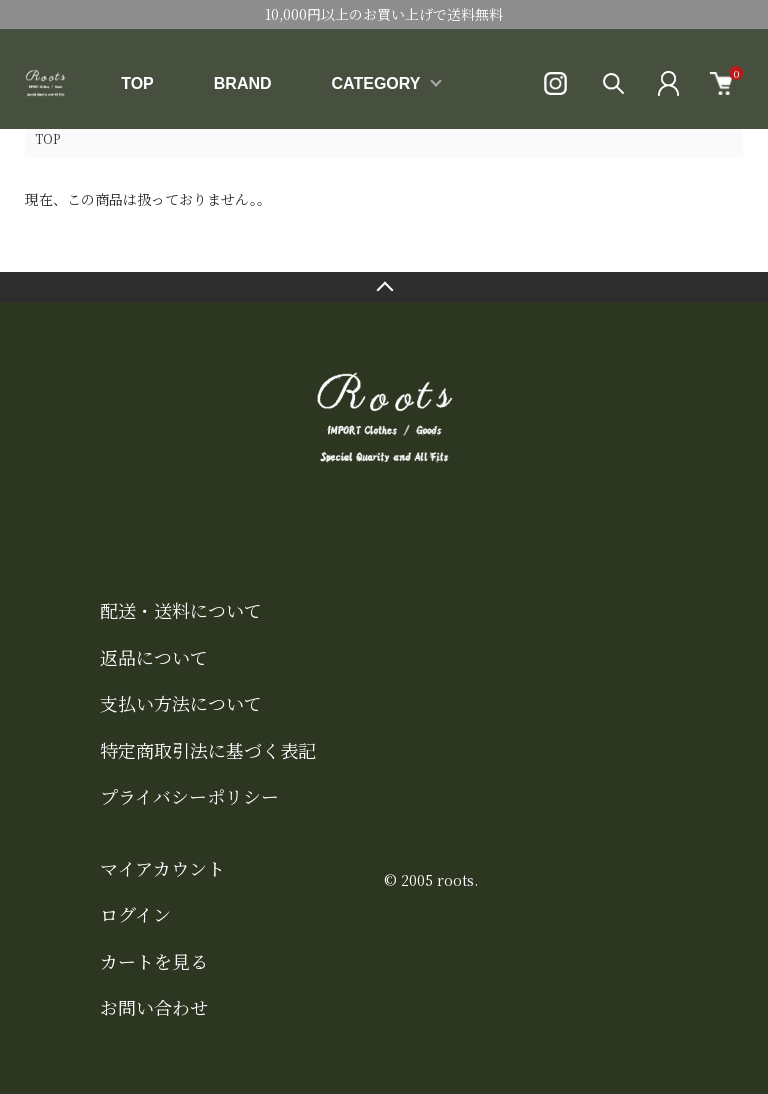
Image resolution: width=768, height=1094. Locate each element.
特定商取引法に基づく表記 (208, 750)
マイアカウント (162, 868)
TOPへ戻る (384, 287)
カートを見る (154, 961)
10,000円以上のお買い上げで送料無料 (384, 14)
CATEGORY (376, 83)
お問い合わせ (154, 1007)
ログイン (135, 914)
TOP (137, 83)
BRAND (243, 83)
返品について (154, 657)
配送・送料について (181, 610)
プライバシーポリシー (189, 796)
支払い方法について (181, 703)
